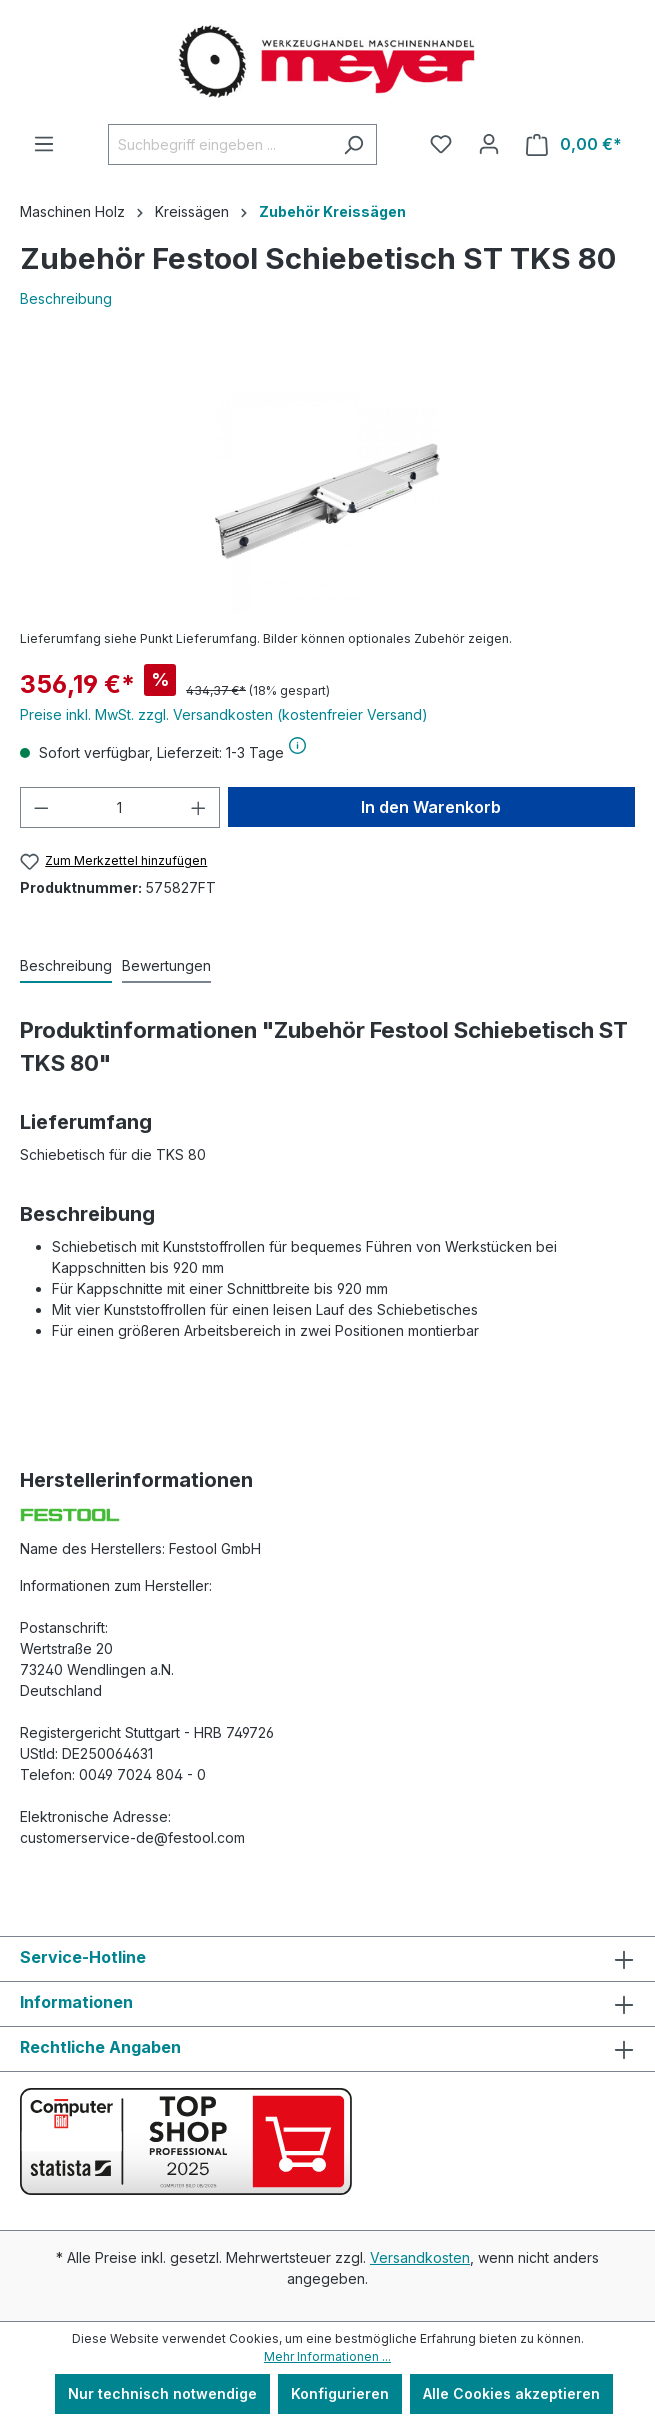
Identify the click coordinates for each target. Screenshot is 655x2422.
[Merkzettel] (441, 144)
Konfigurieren (340, 2393)
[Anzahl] (120, 807)
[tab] (66, 966)
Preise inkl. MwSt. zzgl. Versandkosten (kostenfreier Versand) (224, 714)
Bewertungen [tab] (166, 965)
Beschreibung (66, 298)
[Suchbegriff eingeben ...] (219, 144)
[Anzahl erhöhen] (199, 807)
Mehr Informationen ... (327, 2356)
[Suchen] (353, 144)
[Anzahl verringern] (41, 807)
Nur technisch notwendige (162, 2393)
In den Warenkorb (431, 807)
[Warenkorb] (574, 144)
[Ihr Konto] (489, 144)
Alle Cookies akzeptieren (511, 2393)
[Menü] (44, 144)
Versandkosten (420, 2257)
